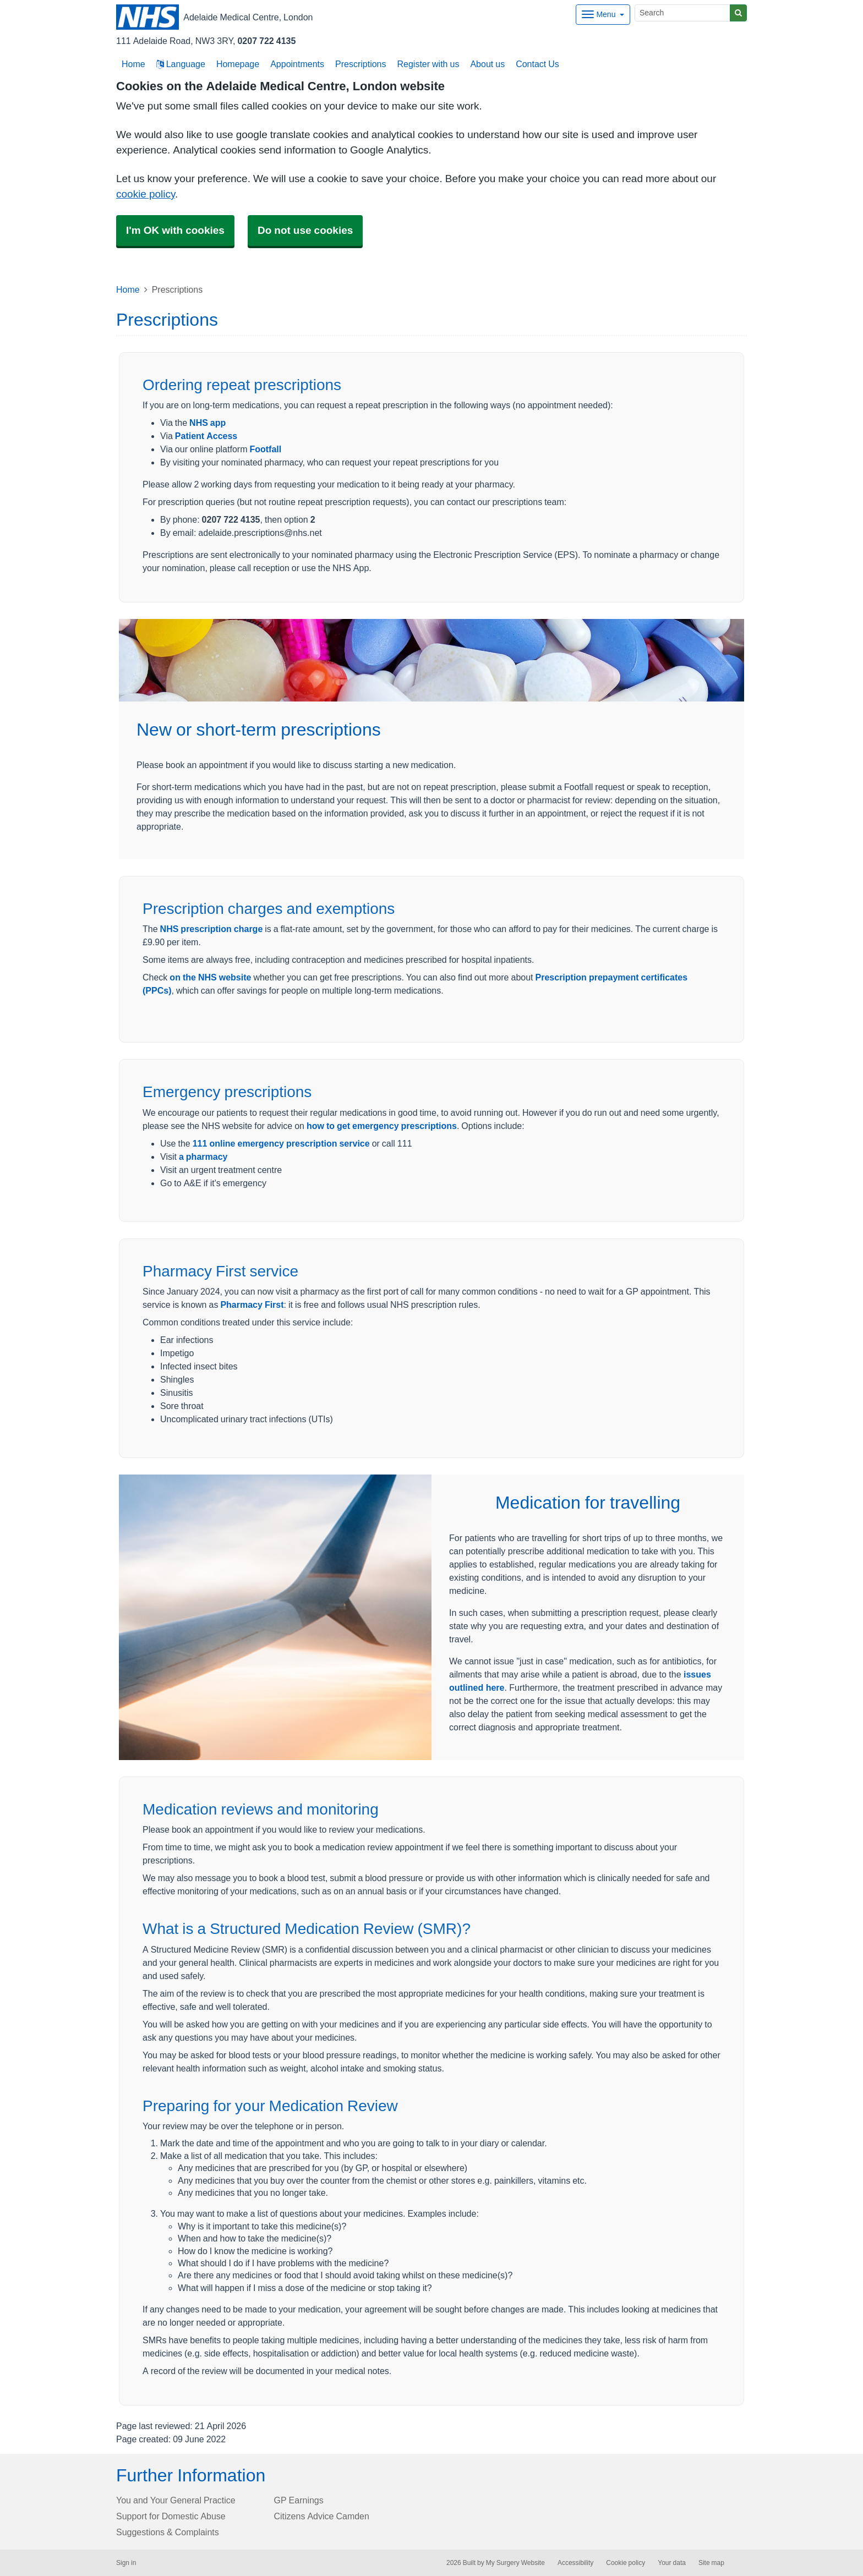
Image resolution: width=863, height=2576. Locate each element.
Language (180, 63)
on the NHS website (210, 977)
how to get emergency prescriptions (382, 1125)
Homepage (237, 63)
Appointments (297, 63)
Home (128, 289)
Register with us (428, 63)
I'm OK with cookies (175, 230)
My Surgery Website (515, 2562)
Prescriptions (360, 63)
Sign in (126, 2562)
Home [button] (133, 63)
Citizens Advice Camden (321, 2516)
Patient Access (206, 435)
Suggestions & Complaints (167, 2532)
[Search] (682, 12)
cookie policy (145, 194)
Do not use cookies (305, 230)
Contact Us (537, 63)
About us (487, 63)
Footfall (265, 449)
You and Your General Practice (176, 2500)
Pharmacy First (251, 1304)
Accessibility (575, 2562)
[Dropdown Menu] (603, 14)
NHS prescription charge (211, 928)
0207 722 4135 (266, 40)
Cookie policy (625, 2562)
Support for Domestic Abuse (171, 2516)
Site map (711, 2562)
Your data (672, 2562)
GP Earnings (299, 2500)
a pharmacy (203, 1156)
